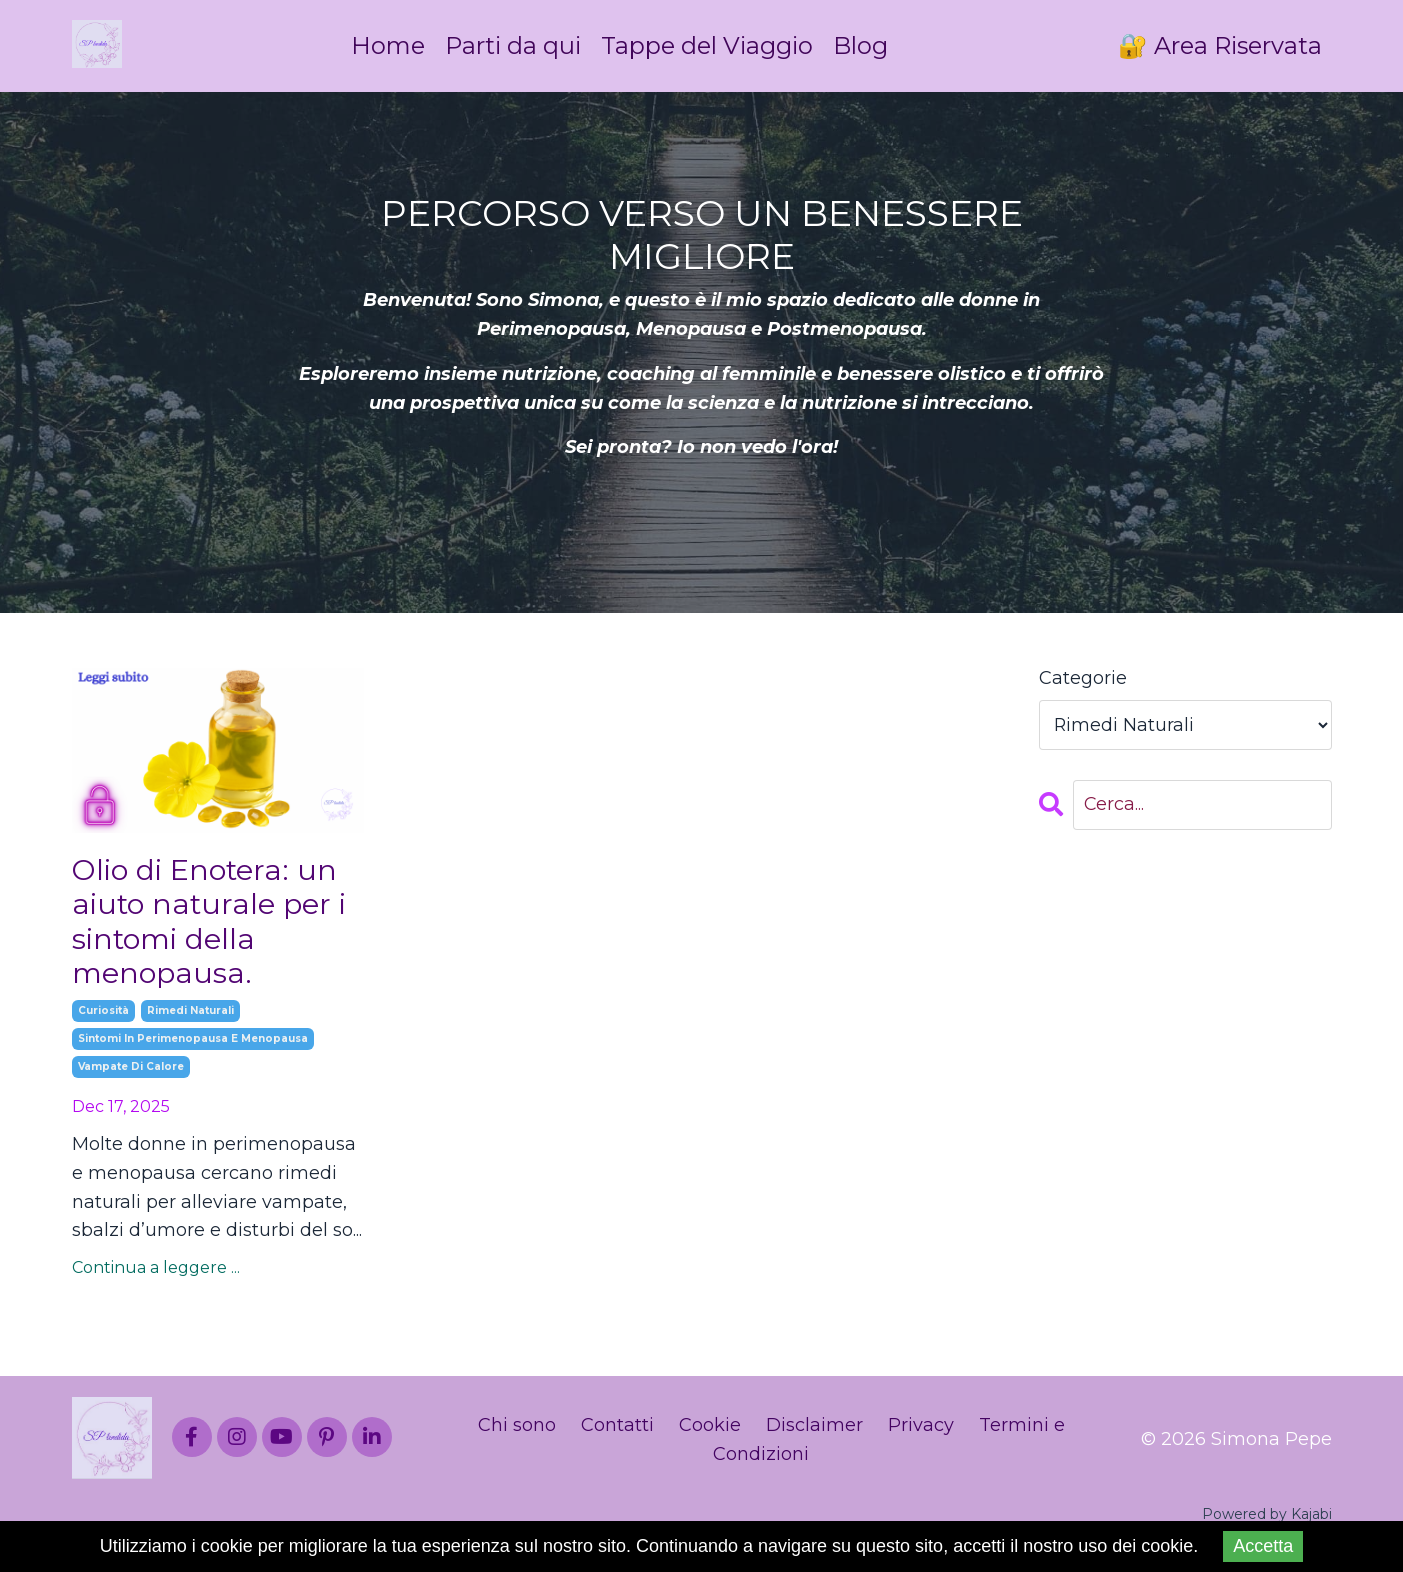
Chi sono (517, 1431)
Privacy (921, 1431)
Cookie (710, 1431)
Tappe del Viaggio (707, 45)
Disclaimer (814, 1431)
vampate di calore (131, 1073)
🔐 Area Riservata (1219, 45)
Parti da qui (511, 45)
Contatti (617, 1431)
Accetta (1263, 1546)
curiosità (103, 1017)
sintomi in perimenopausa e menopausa (193, 1045)
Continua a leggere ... (156, 1274)
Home (385, 45)
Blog (862, 45)
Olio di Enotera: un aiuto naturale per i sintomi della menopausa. (213, 925)
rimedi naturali (190, 1017)
